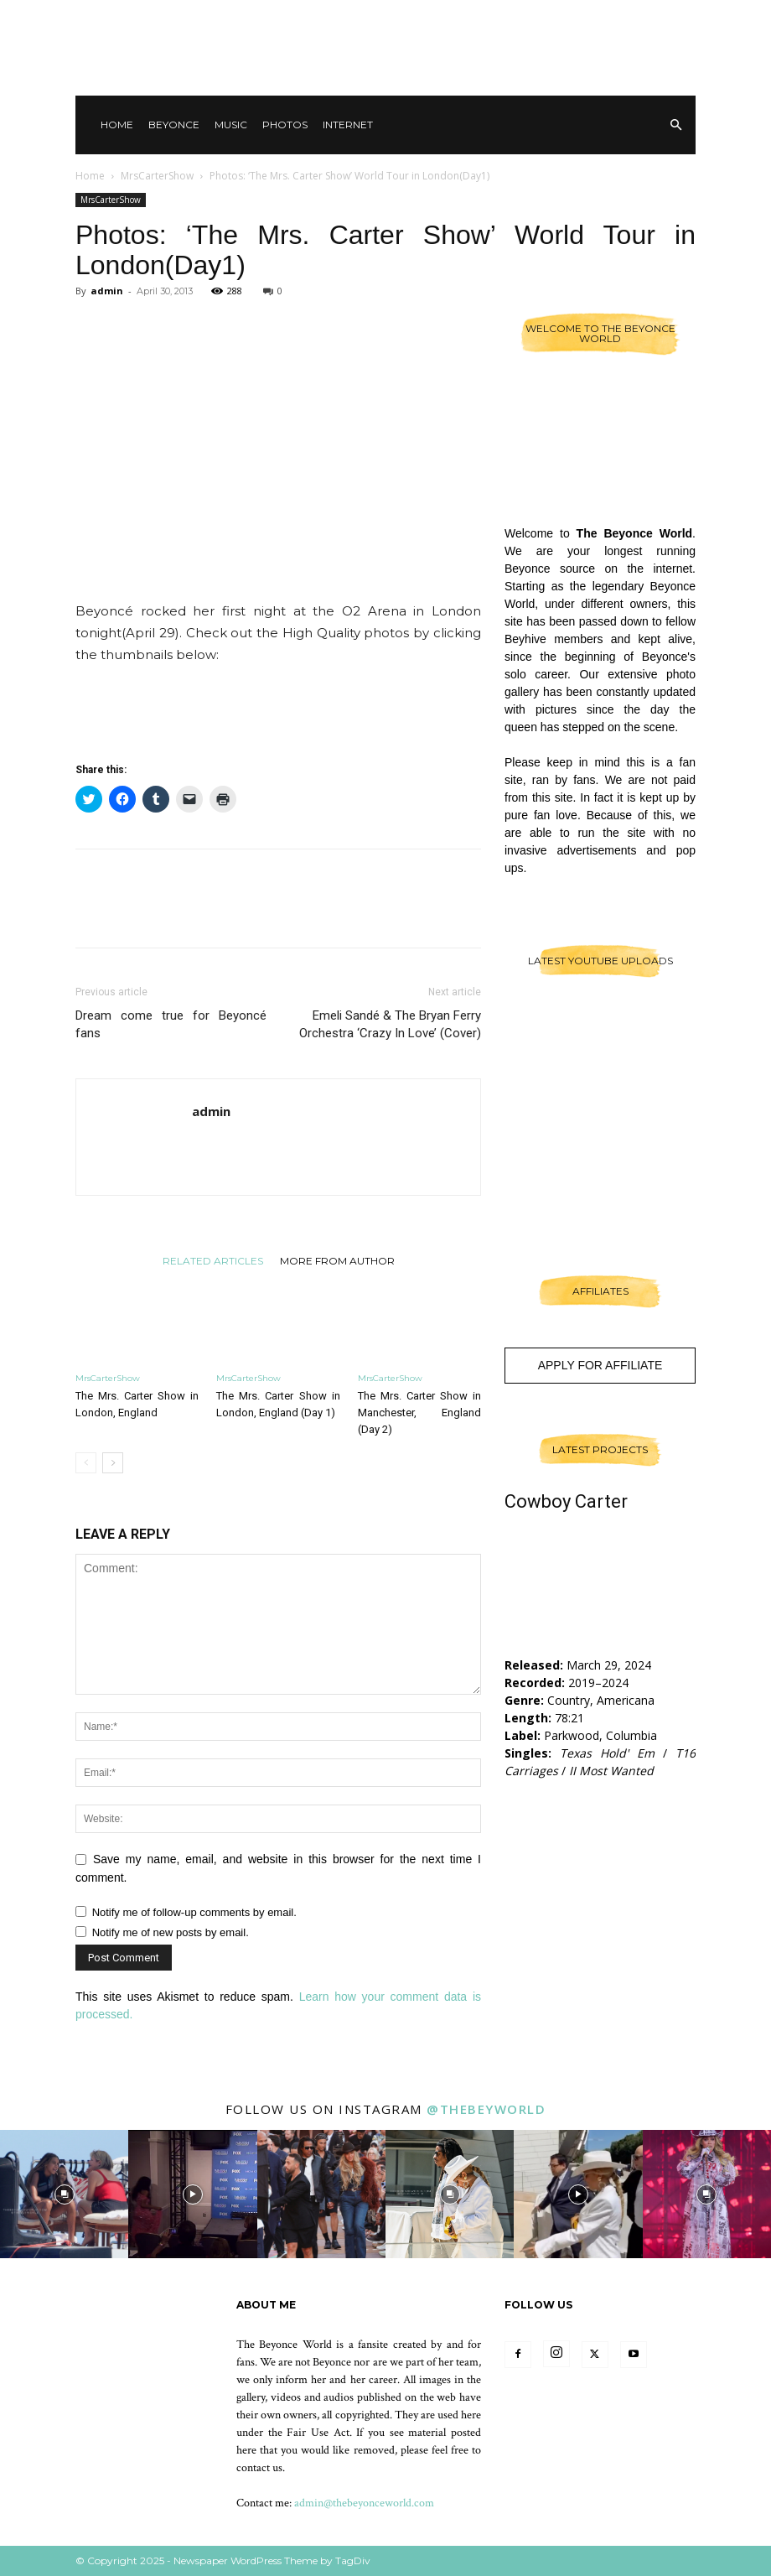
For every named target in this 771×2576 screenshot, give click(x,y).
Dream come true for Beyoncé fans (170, 1024)
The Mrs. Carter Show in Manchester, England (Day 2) (419, 1412)
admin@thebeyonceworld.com (364, 2503)
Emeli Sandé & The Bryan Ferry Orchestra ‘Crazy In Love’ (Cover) (390, 1024)
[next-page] (112, 1462)
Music (231, 124)
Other (544, 17)
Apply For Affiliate (600, 1365)
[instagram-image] (64, 2194)
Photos (285, 124)
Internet (348, 124)
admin (107, 290)
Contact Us (482, 17)
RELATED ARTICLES (213, 1260)
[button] (675, 125)
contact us (259, 2467)
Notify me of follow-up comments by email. (194, 1912)
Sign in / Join (406, 17)
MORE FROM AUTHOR (337, 1260)
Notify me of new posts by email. (170, 1932)
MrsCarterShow (157, 176)
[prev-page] (85, 1462)
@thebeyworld (486, 2109)
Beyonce (173, 124)
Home (117, 124)
